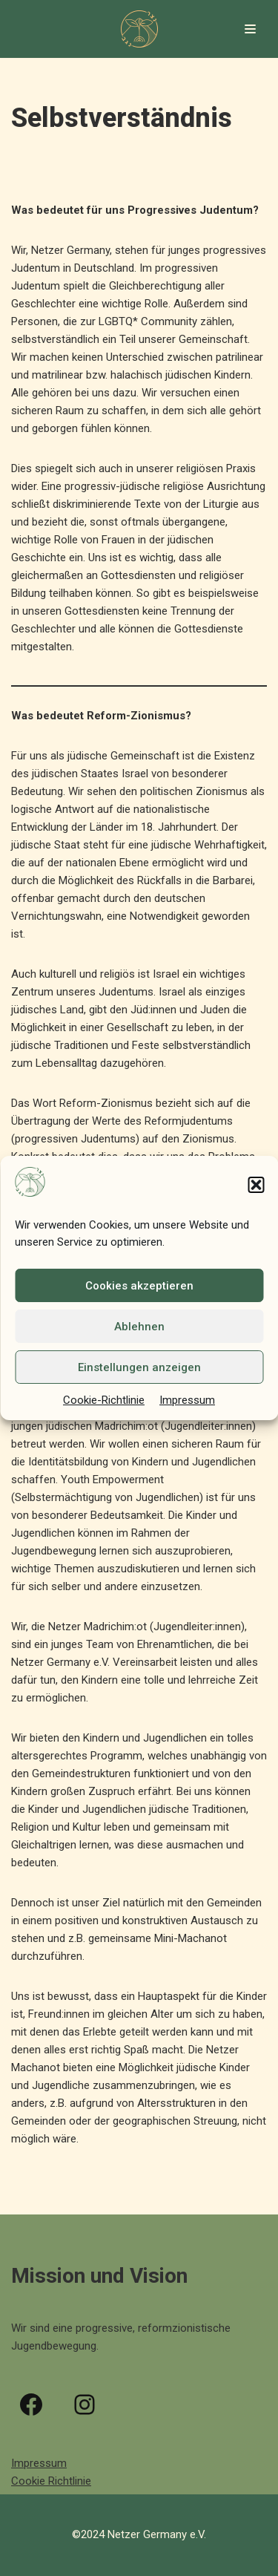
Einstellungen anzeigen (139, 1367)
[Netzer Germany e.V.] (139, 29)
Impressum (187, 1400)
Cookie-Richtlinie (104, 1400)
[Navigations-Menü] (250, 29)
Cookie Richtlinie (51, 2481)
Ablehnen (139, 1326)
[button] (255, 1184)
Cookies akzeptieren (139, 1285)
